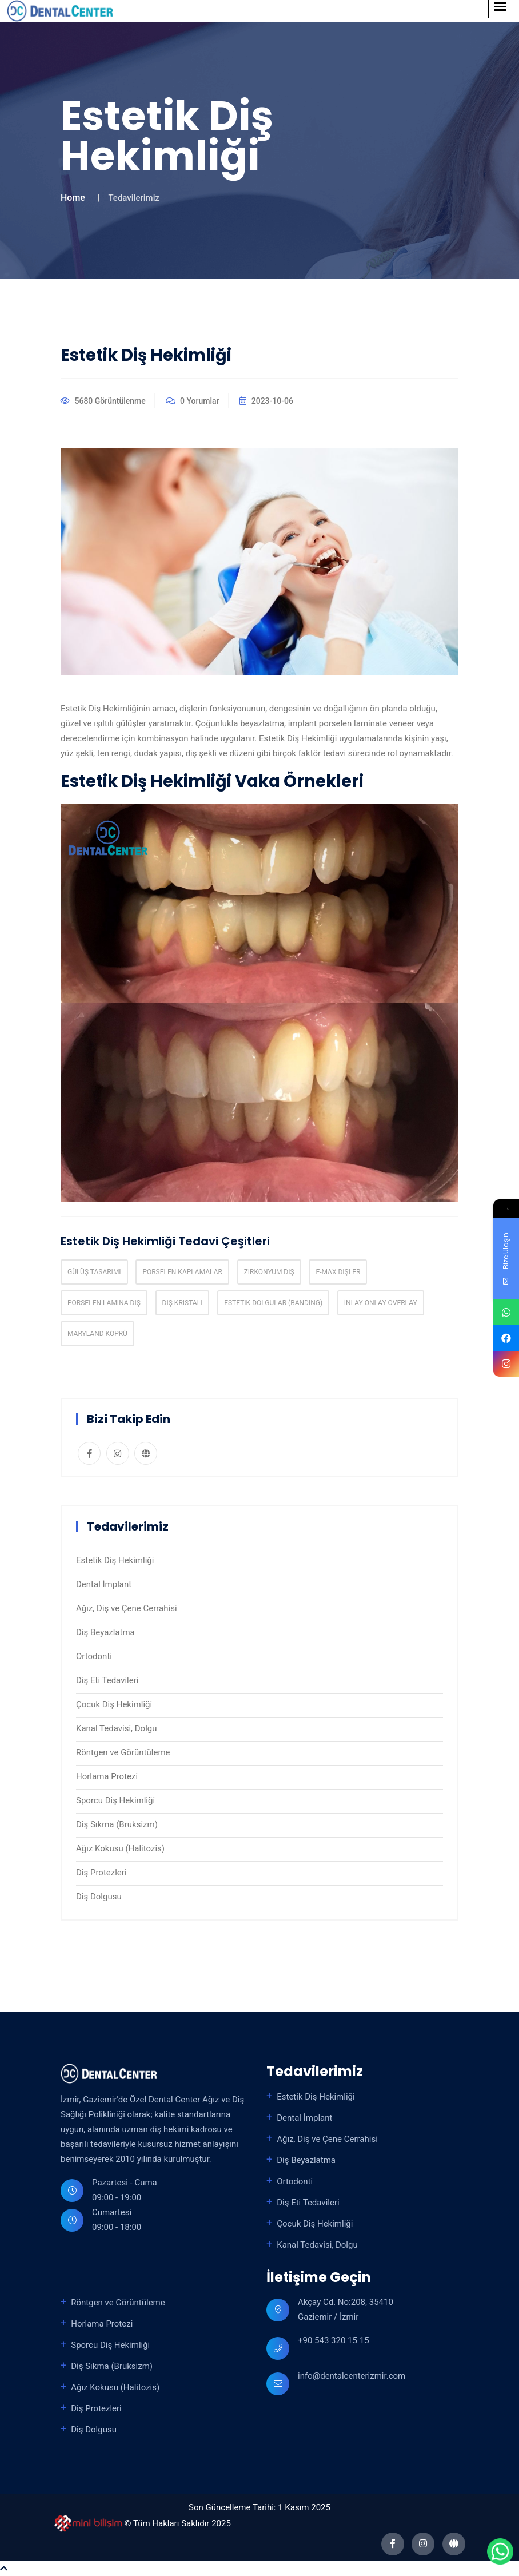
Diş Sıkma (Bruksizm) (117, 1824)
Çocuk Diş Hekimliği (114, 1704)
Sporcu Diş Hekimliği (115, 1800)
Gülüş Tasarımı (94, 1272)
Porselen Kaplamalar (182, 1272)
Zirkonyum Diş (269, 1272)
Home (73, 197)
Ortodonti (94, 1656)
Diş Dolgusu (99, 1896)
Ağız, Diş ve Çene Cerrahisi (126, 1608)
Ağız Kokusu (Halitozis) (120, 1848)
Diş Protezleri (101, 1872)
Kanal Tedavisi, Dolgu (116, 1728)
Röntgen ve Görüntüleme (123, 1752)
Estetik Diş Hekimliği (115, 1560)
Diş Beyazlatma (105, 1632)
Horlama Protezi (107, 1776)
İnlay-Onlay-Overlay (380, 1303)
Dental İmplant (103, 1584)
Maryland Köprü (97, 1334)
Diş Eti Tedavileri (107, 1680)
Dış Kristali (182, 1303)
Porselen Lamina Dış (104, 1303)
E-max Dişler (338, 1272)
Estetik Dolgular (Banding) (273, 1303)
